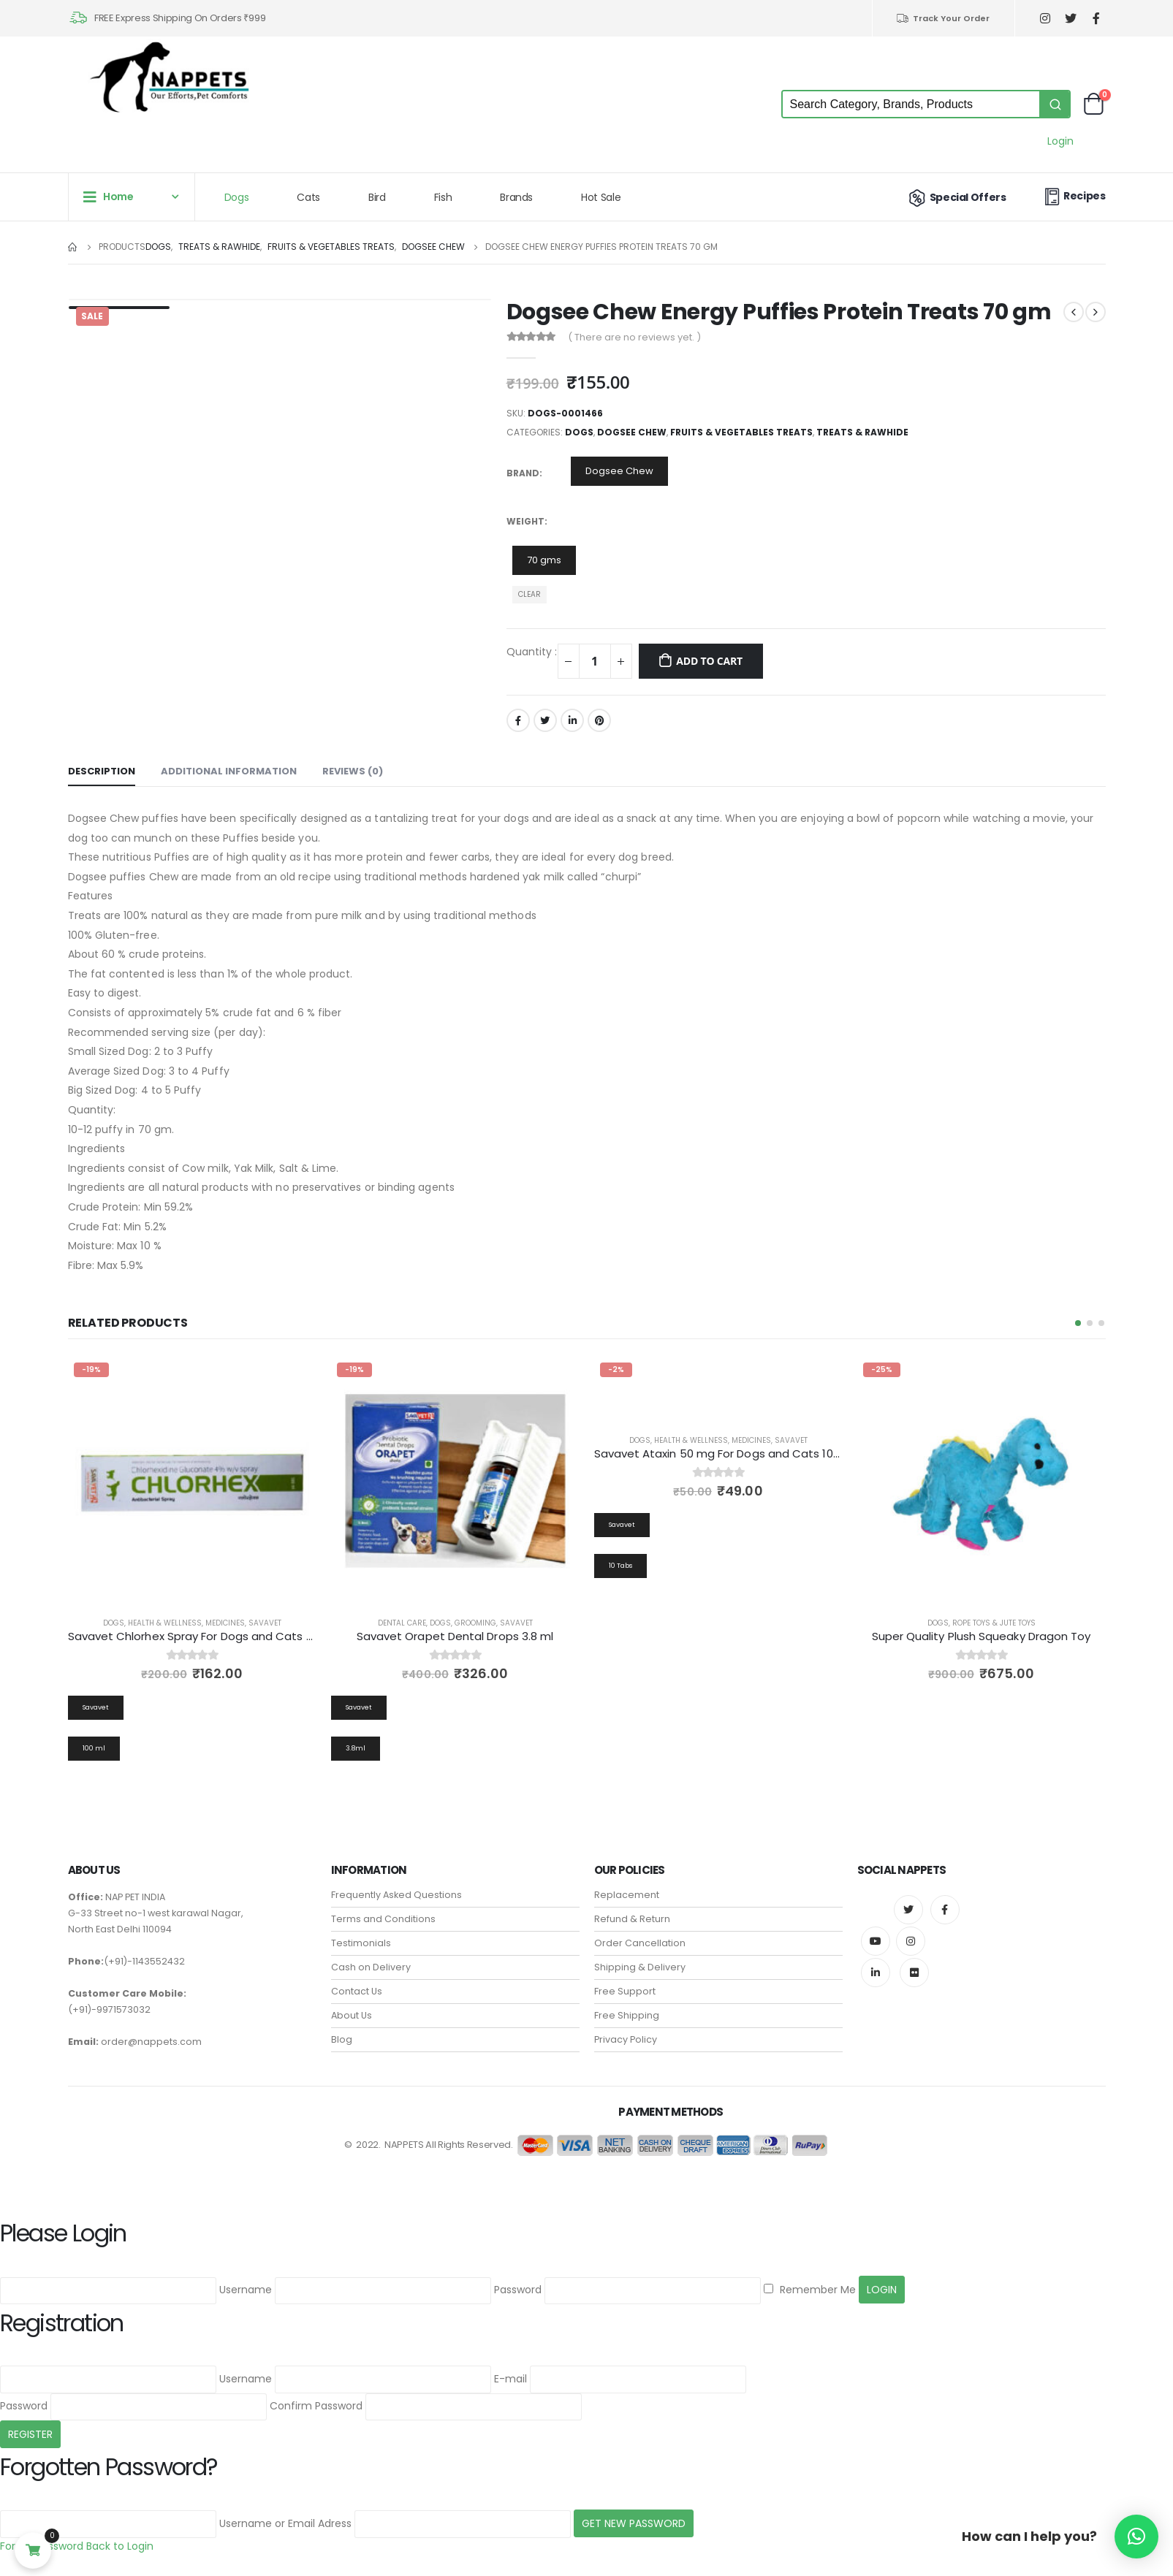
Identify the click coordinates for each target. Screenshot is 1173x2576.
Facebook (518, 720)
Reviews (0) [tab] (352, 771)
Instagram (910, 1932)
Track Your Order (942, 18)
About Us (351, 2006)
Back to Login (119, 2537)
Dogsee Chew (632, 432)
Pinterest (599, 720)
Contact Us (356, 1982)
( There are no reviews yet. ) (634, 337)
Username (245, 2281)
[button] (1078, 1323)
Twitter (545, 720)
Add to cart (709, 661)
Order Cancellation (640, 1934)
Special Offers (955, 197)
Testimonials (361, 1934)
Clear (529, 594)
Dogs (236, 197)
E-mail (510, 2370)
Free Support (625, 1982)
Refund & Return (632, 1910)
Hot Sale (600, 197)
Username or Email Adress (285, 2514)
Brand (522, 473)
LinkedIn (572, 720)
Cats (308, 197)
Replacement (626, 1886)
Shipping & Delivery (640, 1958)
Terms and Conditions (383, 1910)
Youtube (875, 1932)
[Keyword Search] (911, 104)
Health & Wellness (165, 1622)
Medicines (225, 1622)
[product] (192, 1481)
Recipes (1073, 196)
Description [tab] (101, 771)
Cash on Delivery (371, 1958)
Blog (341, 2030)
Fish (443, 197)
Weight (525, 521)
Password (518, 2281)
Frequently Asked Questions (396, 1886)
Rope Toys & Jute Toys (994, 1622)
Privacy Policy (625, 2030)
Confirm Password (316, 2397)
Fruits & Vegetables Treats (741, 432)
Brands (516, 197)
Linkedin (875, 1963)
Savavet (264, 1622)
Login (1060, 141)
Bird (377, 197)
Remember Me (810, 2281)
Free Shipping (626, 2006)
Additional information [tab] (229, 771)
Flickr (914, 1963)
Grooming (475, 1622)
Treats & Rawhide (862, 432)
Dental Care (402, 1622)
